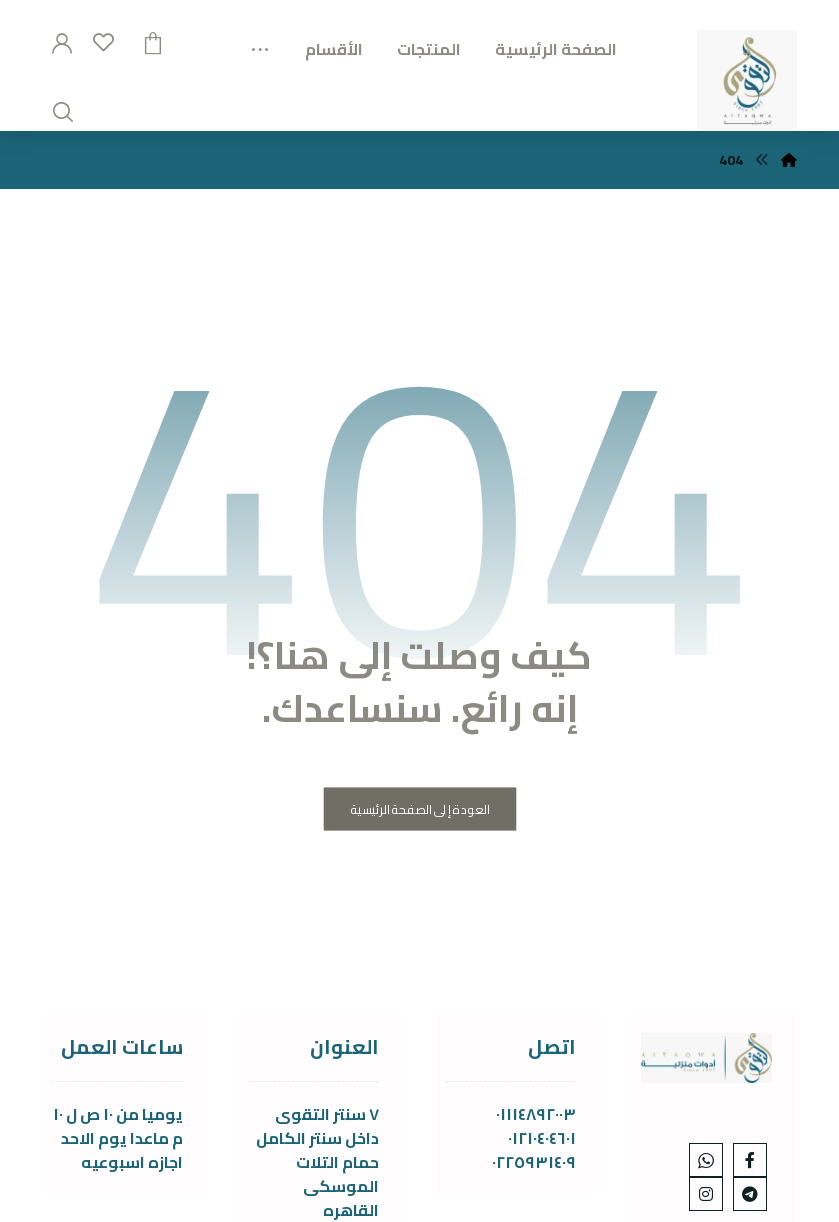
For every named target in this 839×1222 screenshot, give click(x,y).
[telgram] (750, 1194)
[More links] (260, 42)
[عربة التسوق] (153, 41)
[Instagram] (706, 1194)
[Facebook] (750, 1160)
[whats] (706, 1160)
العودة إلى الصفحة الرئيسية (419, 809)
